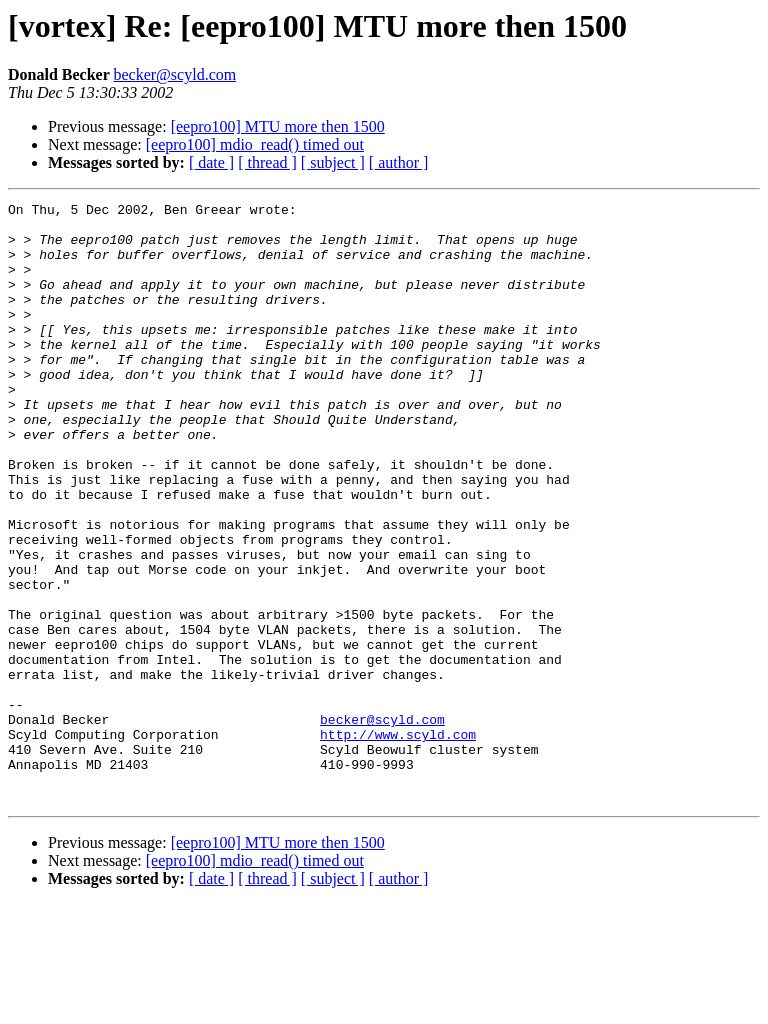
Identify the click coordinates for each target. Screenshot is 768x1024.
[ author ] (399, 162)
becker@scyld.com (174, 74)
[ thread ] (267, 162)
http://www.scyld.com (398, 842)
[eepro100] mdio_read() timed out (255, 144)
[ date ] (211, 162)
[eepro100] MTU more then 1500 (278, 126)
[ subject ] (333, 162)
